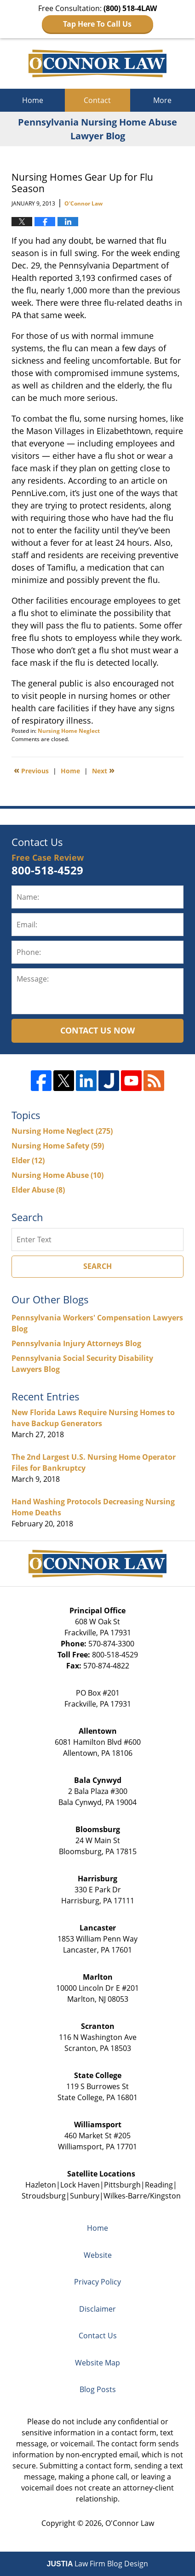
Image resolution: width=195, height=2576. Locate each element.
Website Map (97, 2363)
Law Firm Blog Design (98, 2564)
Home (32, 100)
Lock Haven (80, 2185)
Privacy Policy (97, 2282)
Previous (31, 770)
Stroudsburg (44, 2196)
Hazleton (40, 2185)
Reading (159, 2185)
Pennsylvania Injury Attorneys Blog (76, 1343)
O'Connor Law (129, 2523)
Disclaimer (97, 2309)
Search (97, 1266)
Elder (28, 1160)
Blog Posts (98, 2389)
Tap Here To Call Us (97, 24)
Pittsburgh (122, 2185)
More (162, 100)
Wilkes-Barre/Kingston (142, 2196)
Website (98, 2255)
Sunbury (84, 2196)
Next (103, 770)
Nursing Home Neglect (69, 731)
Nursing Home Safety (57, 1146)
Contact (97, 100)
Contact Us (98, 2335)
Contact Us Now (97, 1030)
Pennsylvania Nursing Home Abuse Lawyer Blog (97, 63)
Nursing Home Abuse (57, 1175)
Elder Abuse (38, 1190)
